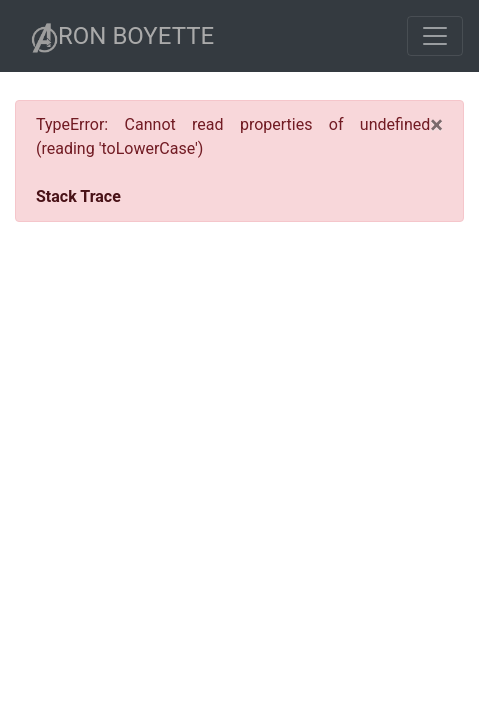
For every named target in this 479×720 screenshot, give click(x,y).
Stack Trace (78, 196)
